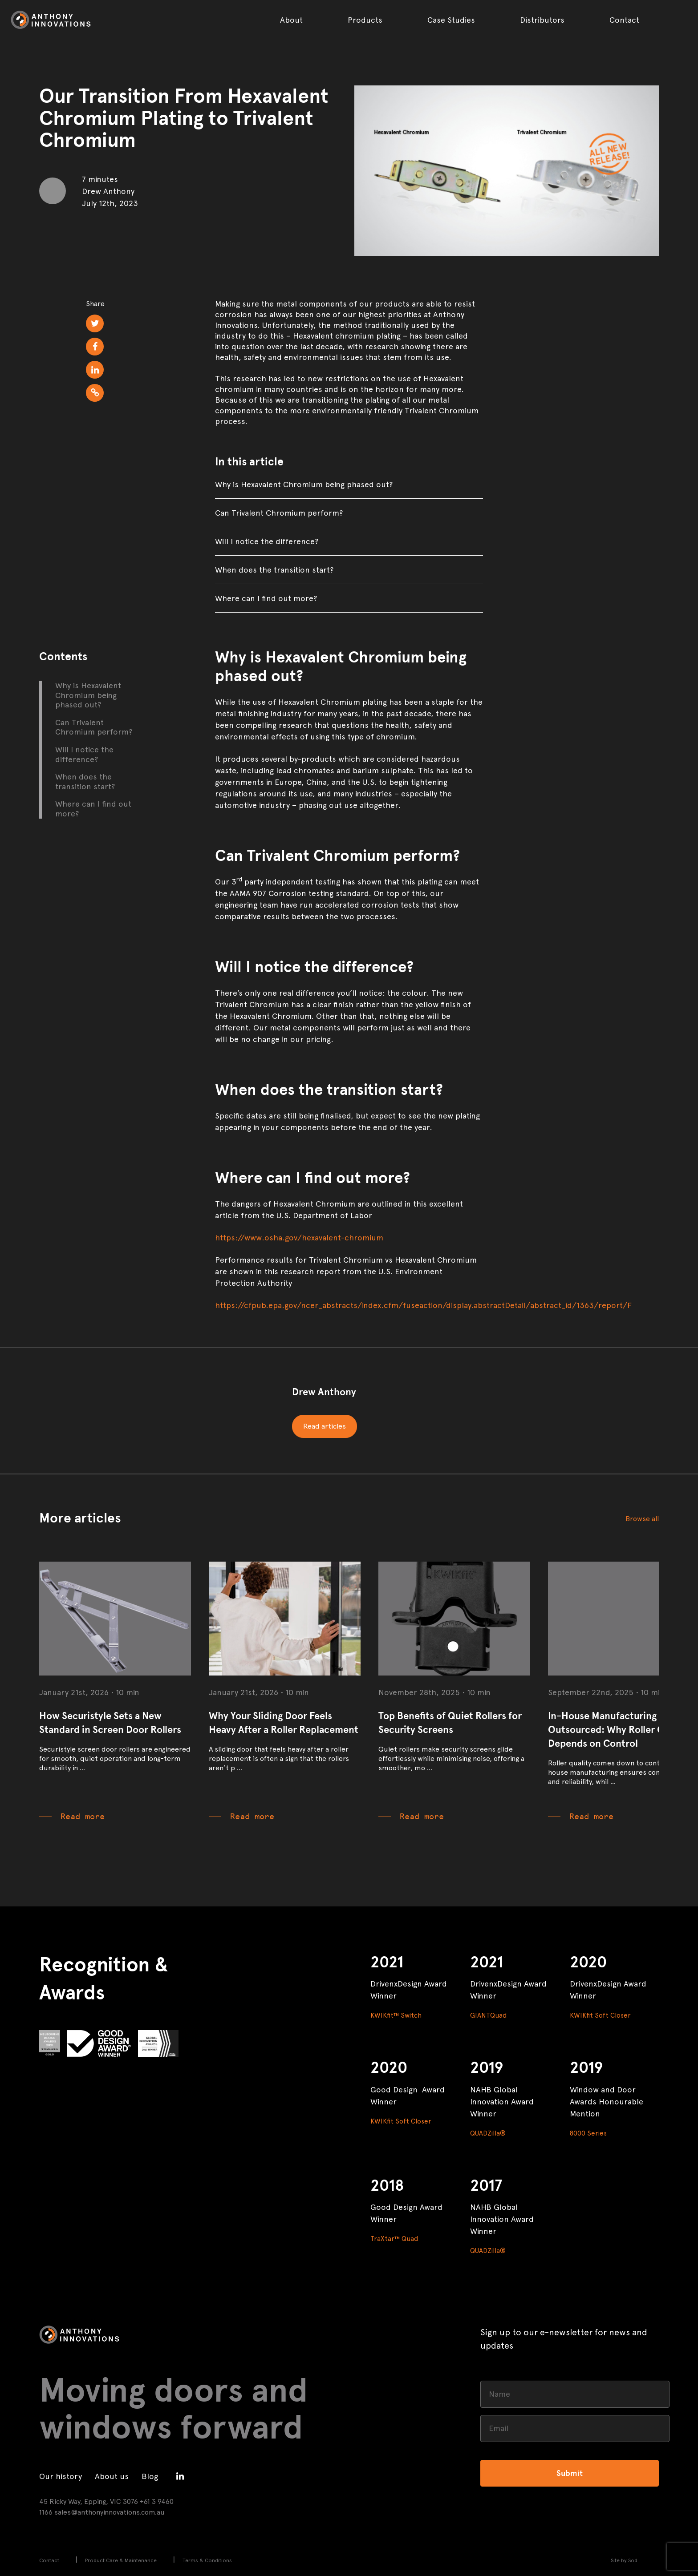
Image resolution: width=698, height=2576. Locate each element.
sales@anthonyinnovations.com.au (109, 2512)
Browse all (642, 1518)
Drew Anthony (324, 1392)
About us (112, 2476)
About (291, 19)
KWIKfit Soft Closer (600, 2015)
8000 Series (588, 2133)
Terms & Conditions (207, 2560)
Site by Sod (624, 2560)
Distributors (542, 19)
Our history (60, 2476)
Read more (83, 1816)
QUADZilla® (488, 2133)
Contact (624, 19)
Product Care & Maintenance (121, 2560)
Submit (569, 2473)
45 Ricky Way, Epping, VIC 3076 (88, 2501)
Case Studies (451, 19)
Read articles (324, 1426)
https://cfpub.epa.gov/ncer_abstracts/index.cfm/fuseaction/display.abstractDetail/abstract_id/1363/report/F (423, 1305)
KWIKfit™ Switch (396, 2015)
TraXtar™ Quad (394, 2239)
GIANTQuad (488, 2015)
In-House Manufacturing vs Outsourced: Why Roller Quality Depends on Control (619, 1729)
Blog (150, 2476)
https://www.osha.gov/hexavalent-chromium (299, 1237)
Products (365, 19)
